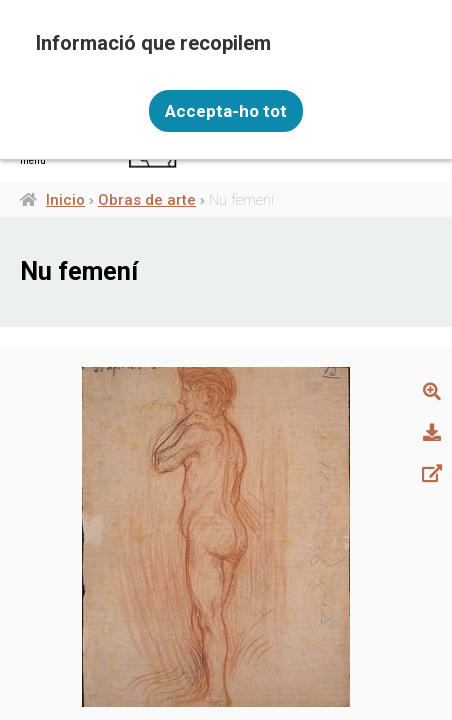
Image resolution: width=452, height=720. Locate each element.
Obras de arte (147, 200)
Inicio (65, 200)
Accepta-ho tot (226, 111)
